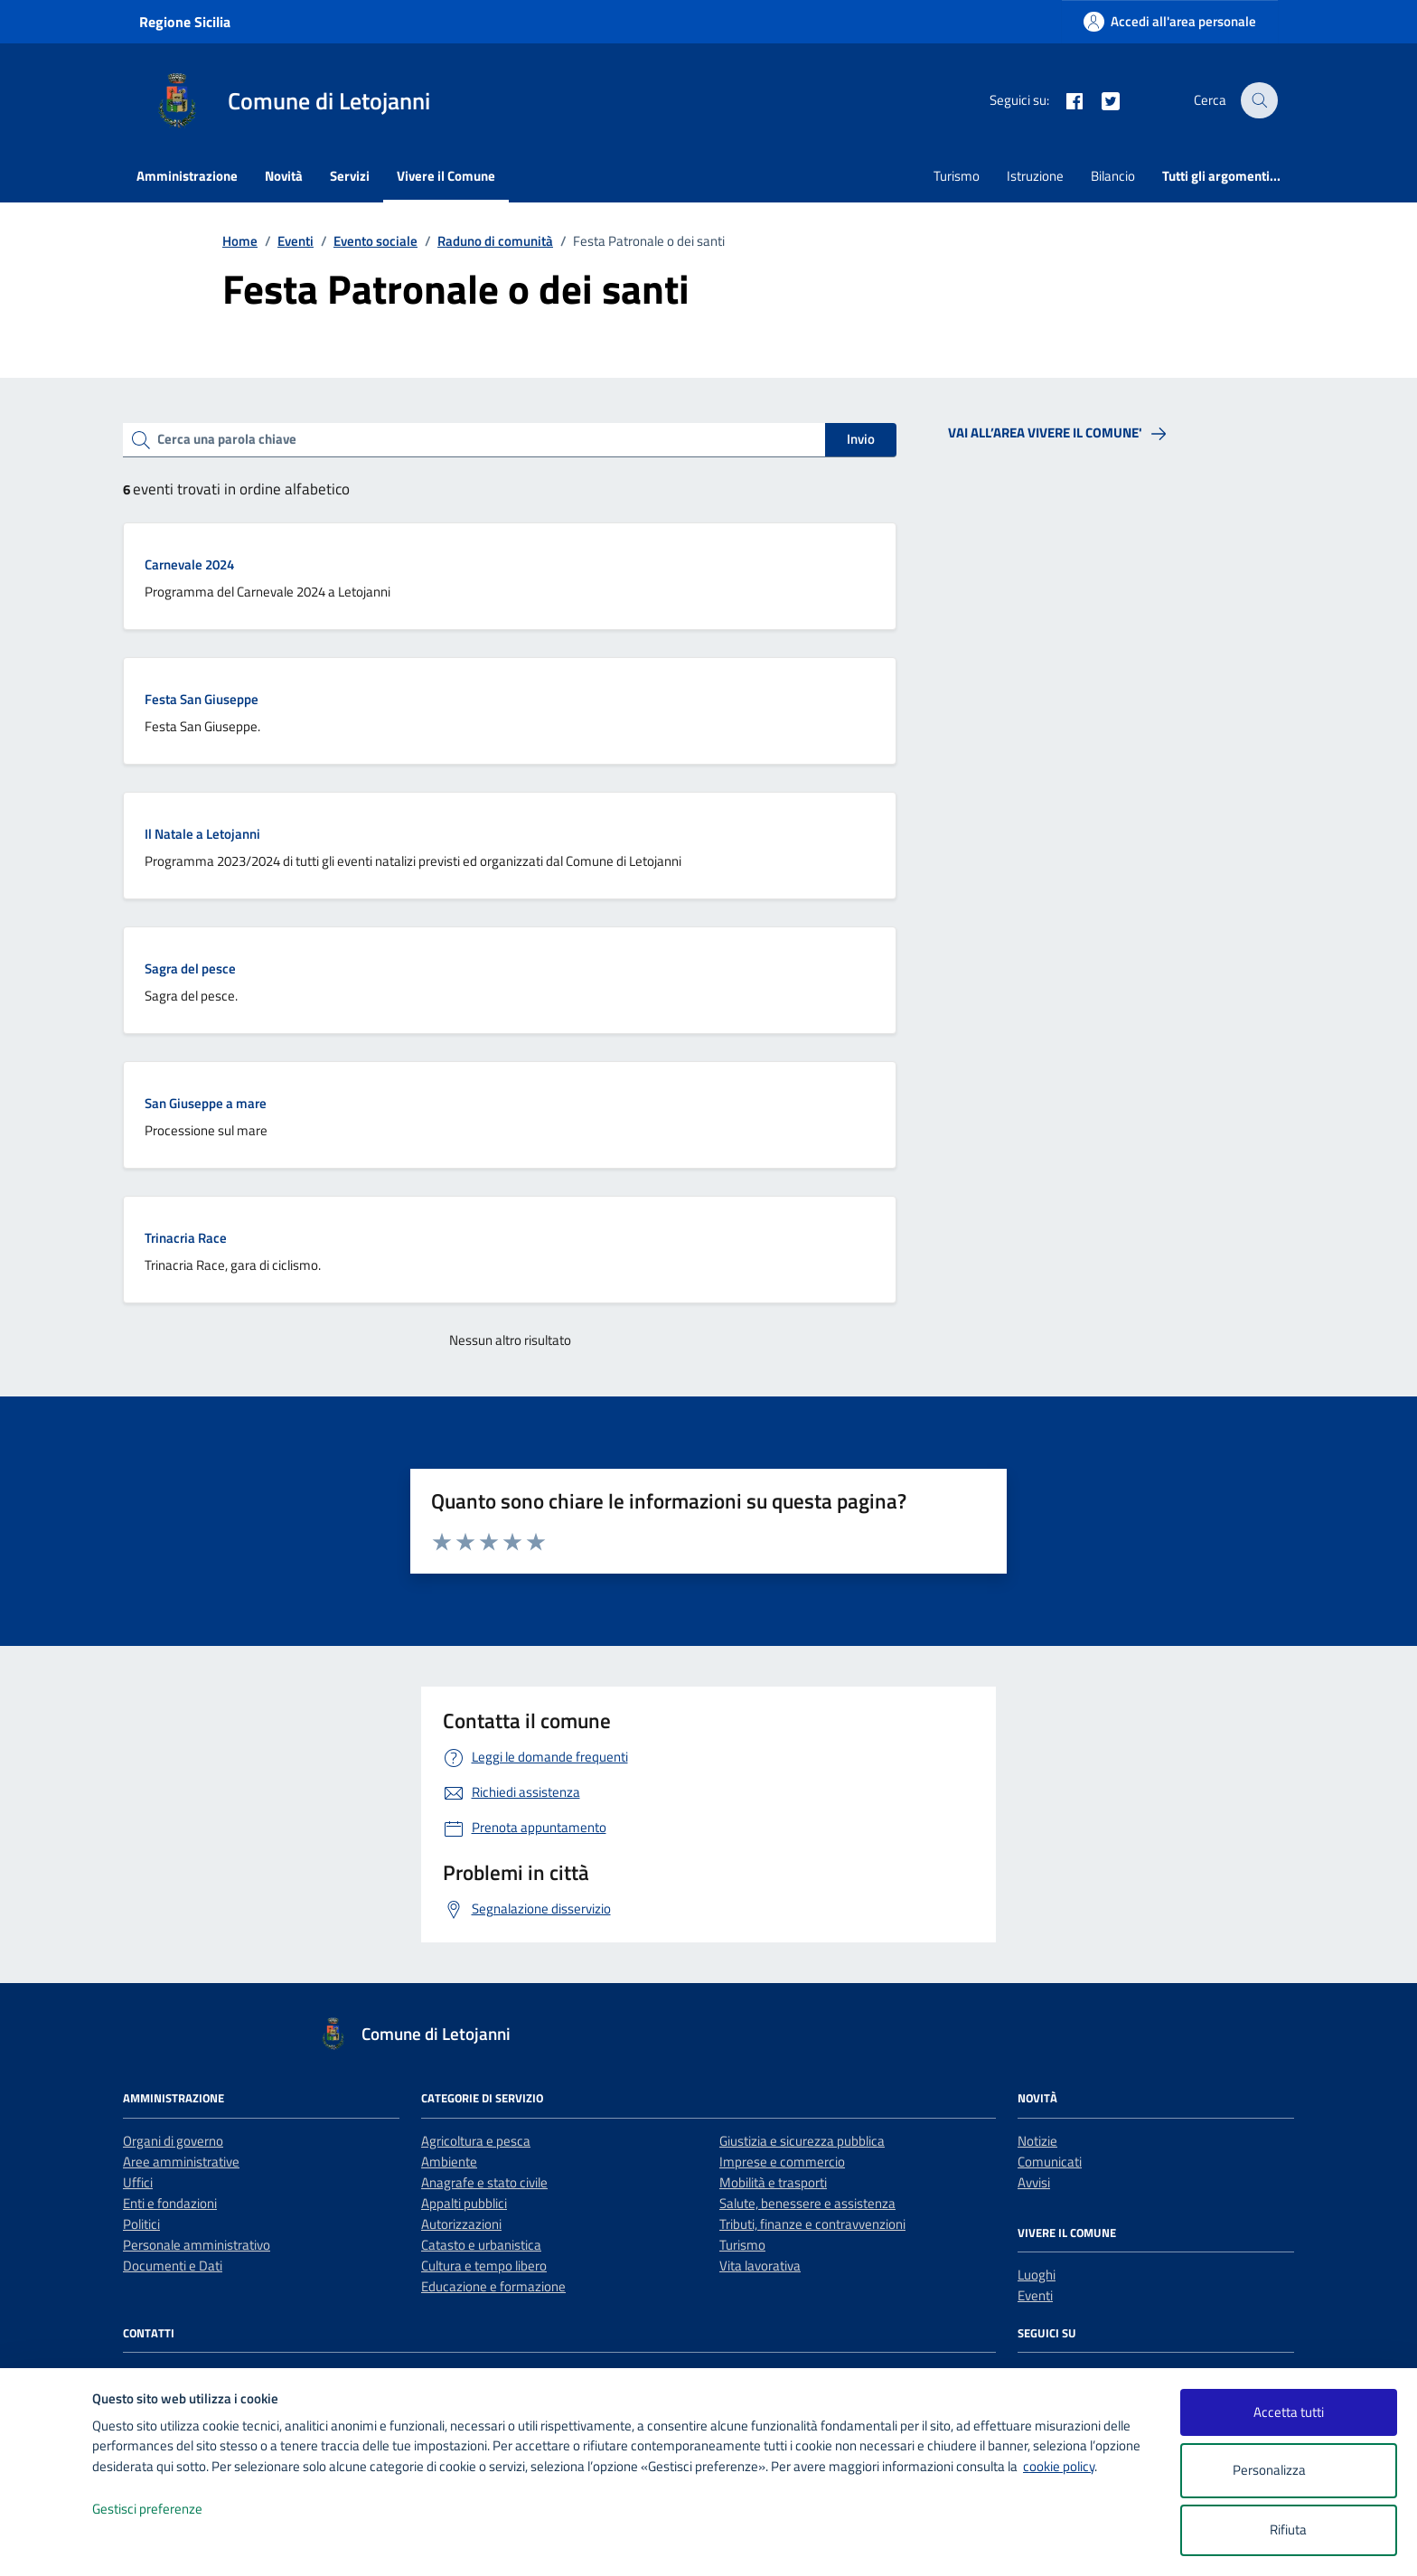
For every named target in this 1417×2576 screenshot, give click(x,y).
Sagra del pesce (190, 968)
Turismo (957, 175)
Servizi (350, 175)
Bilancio (1113, 175)
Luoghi (1037, 2274)
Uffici (138, 2182)
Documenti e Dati (172, 2265)
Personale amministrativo (196, 2244)
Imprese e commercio (782, 2161)
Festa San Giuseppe (201, 699)
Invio (861, 438)
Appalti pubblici (464, 2203)
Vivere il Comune (446, 175)
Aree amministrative (181, 2161)
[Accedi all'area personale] (1170, 21)
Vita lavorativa (760, 2265)
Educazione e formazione (493, 2286)
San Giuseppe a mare (206, 1103)
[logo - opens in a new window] (46, 2544)
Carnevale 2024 (189, 564)
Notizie (1037, 2140)
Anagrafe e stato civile (484, 2182)
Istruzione (1035, 175)
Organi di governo (173, 2140)
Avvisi (1034, 2182)
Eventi (1035, 2295)
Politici (141, 2224)
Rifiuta (1288, 2529)
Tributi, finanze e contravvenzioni (812, 2224)
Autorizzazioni (461, 2224)
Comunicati (1050, 2161)
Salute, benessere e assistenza (807, 2203)
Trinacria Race (186, 1237)
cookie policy (1058, 2466)
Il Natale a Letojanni (202, 833)
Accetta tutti (1288, 2412)
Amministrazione (187, 175)
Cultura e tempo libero (484, 2265)
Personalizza (1288, 2470)
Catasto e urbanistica (481, 2244)
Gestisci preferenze (166, 2509)
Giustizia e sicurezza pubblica (802, 2140)
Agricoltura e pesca (475, 2140)
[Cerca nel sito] (1260, 100)
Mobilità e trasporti (773, 2182)
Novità (284, 175)
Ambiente (449, 2161)
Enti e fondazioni (170, 2203)
